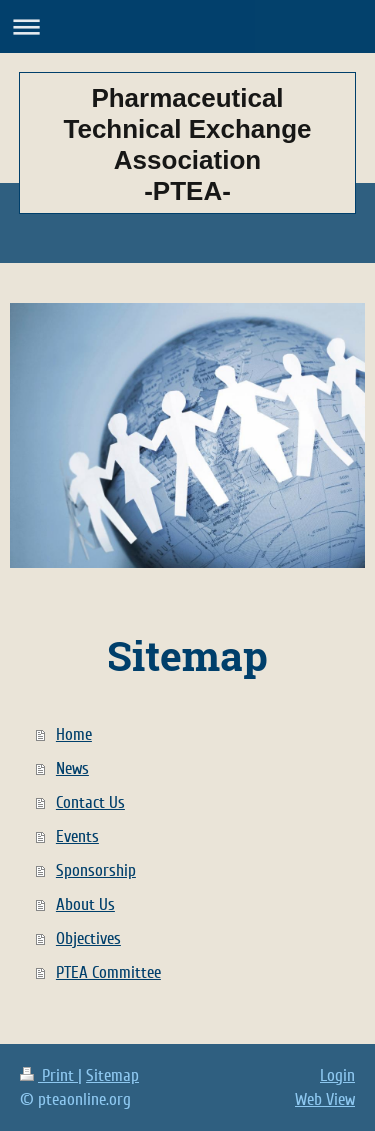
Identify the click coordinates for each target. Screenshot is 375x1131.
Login (337, 1075)
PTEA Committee (108, 972)
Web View (325, 1099)
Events (77, 836)
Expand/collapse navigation (187, 26)
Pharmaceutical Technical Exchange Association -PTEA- (187, 144)
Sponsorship (96, 870)
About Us (85, 904)
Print (49, 1075)
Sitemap (112, 1075)
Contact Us (90, 802)
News (72, 768)
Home (74, 734)
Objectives (88, 938)
